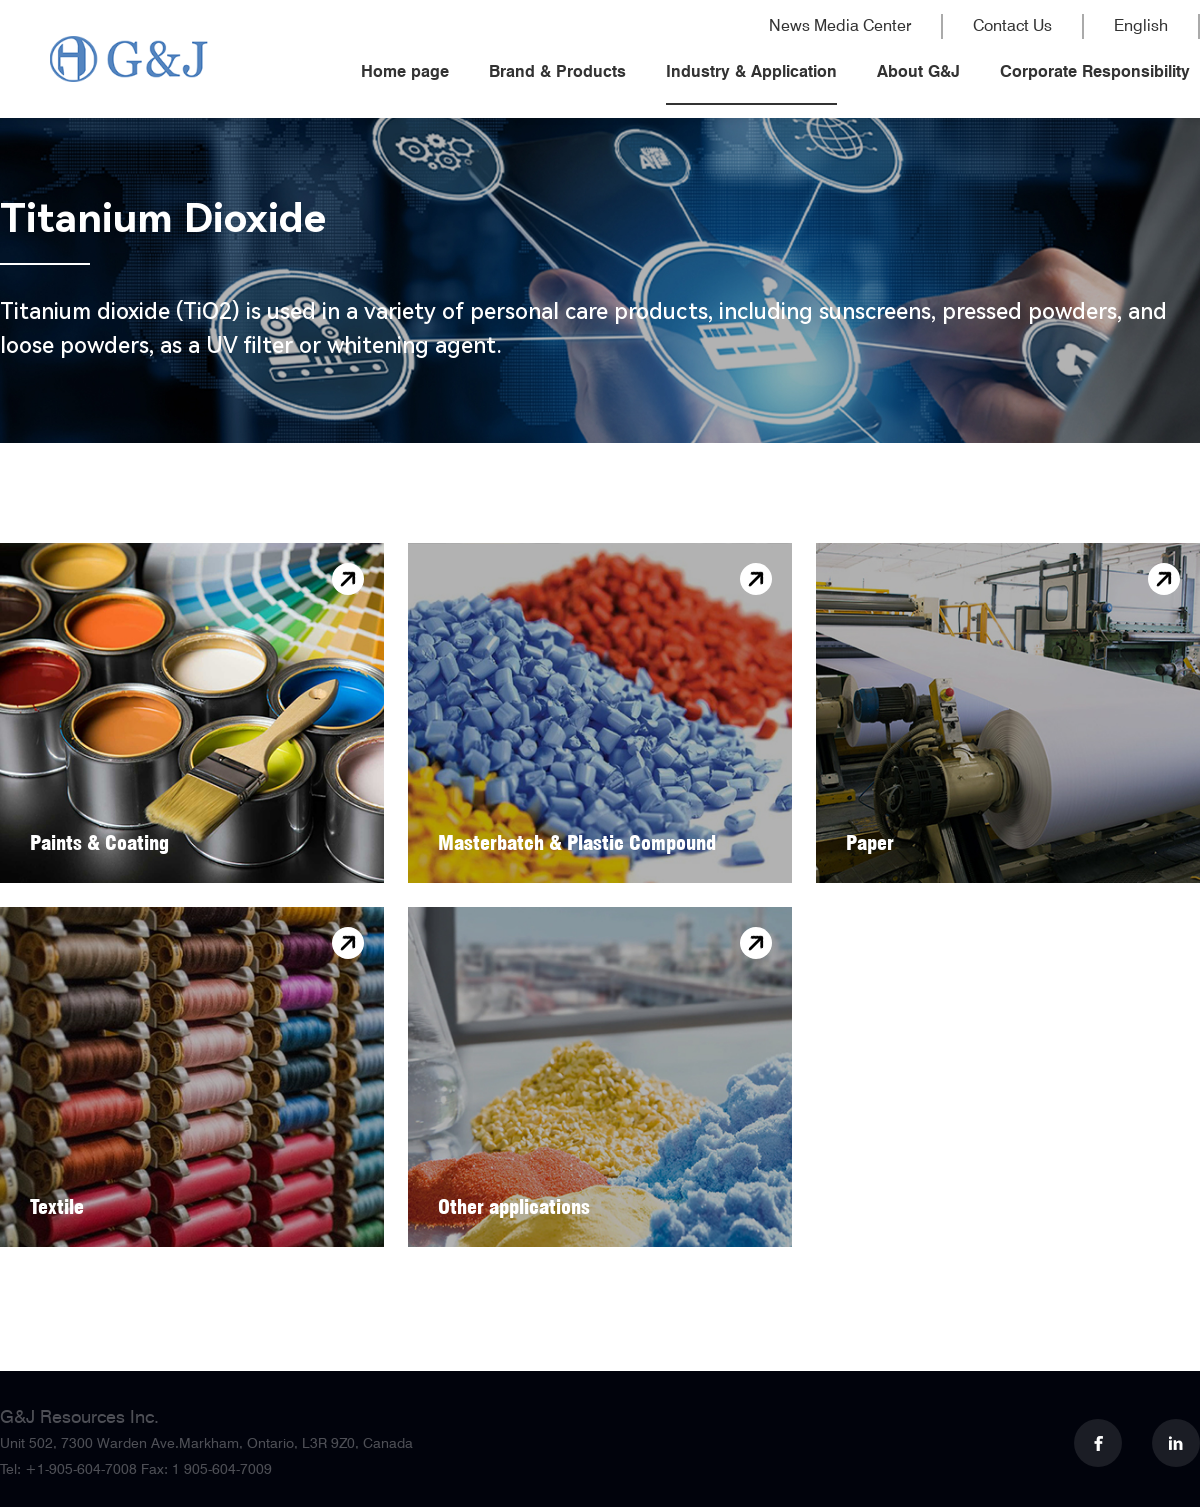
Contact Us (1012, 26)
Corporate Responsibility (1095, 71)
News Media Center (840, 26)
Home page (405, 71)
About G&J (918, 71)
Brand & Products (557, 71)
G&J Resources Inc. (79, 1416)
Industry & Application (751, 71)
